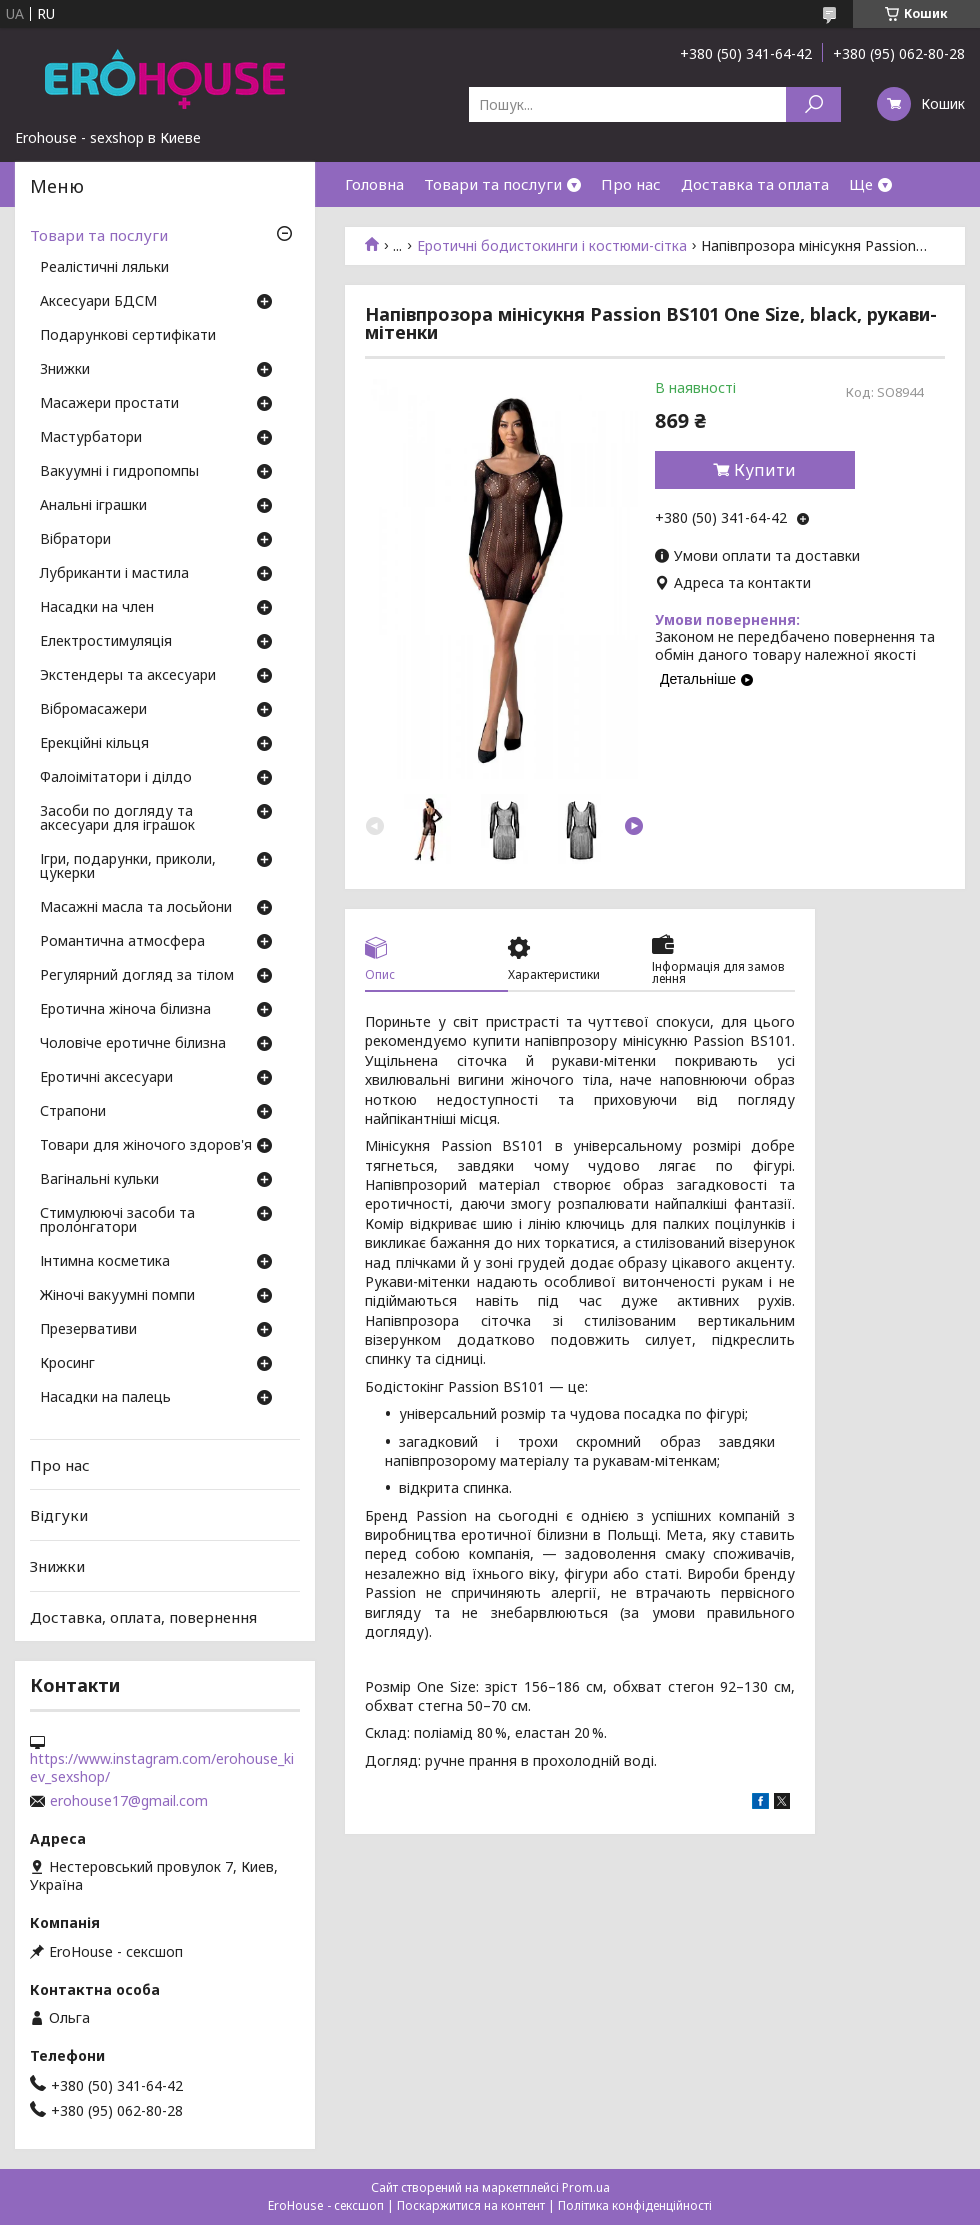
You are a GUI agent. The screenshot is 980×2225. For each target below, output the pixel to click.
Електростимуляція (106, 642)
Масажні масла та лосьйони (136, 908)
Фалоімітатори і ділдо (116, 778)
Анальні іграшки (93, 506)
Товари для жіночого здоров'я (146, 1146)
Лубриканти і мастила (114, 574)
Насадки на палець (105, 1398)
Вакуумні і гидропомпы (119, 472)
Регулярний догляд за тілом (137, 976)
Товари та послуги (493, 184)
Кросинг (67, 1364)
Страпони (73, 1112)
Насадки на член (97, 608)
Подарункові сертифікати (128, 336)
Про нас (631, 184)
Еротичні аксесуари (106, 1078)
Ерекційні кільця (94, 744)
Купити (765, 470)
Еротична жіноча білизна (125, 1010)
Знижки (65, 370)
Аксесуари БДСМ (98, 302)
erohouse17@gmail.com (129, 1801)
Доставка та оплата (755, 184)
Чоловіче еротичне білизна (133, 1044)
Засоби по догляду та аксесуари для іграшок (117, 819)
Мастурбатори (91, 438)
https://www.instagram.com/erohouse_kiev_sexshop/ (162, 1768)
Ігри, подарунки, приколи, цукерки (128, 867)
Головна (374, 184)
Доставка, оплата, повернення (143, 1616)
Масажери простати (109, 404)
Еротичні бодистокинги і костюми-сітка (552, 246)
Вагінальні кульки (99, 1180)
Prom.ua (586, 2187)
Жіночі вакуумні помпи (117, 1296)
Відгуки (59, 1515)
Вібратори (75, 540)
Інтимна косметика (105, 1262)
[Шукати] (813, 104)
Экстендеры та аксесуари (128, 676)
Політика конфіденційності (635, 2205)
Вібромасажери (93, 710)
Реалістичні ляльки (104, 268)
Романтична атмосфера (122, 942)
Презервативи (88, 1330)
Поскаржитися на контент (471, 2205)
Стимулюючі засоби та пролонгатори (117, 1221)
